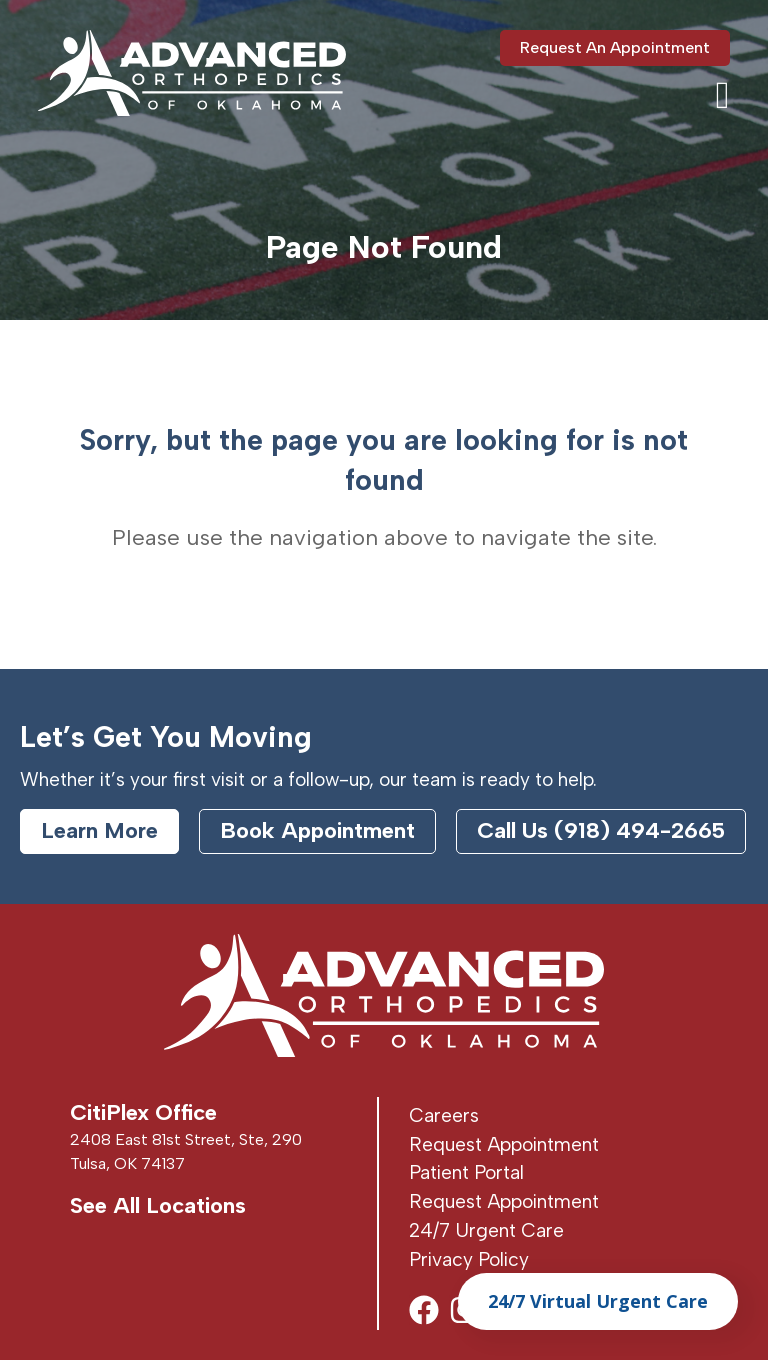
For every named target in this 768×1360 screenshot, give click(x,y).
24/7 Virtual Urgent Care (598, 1301)
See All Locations (158, 1205)
